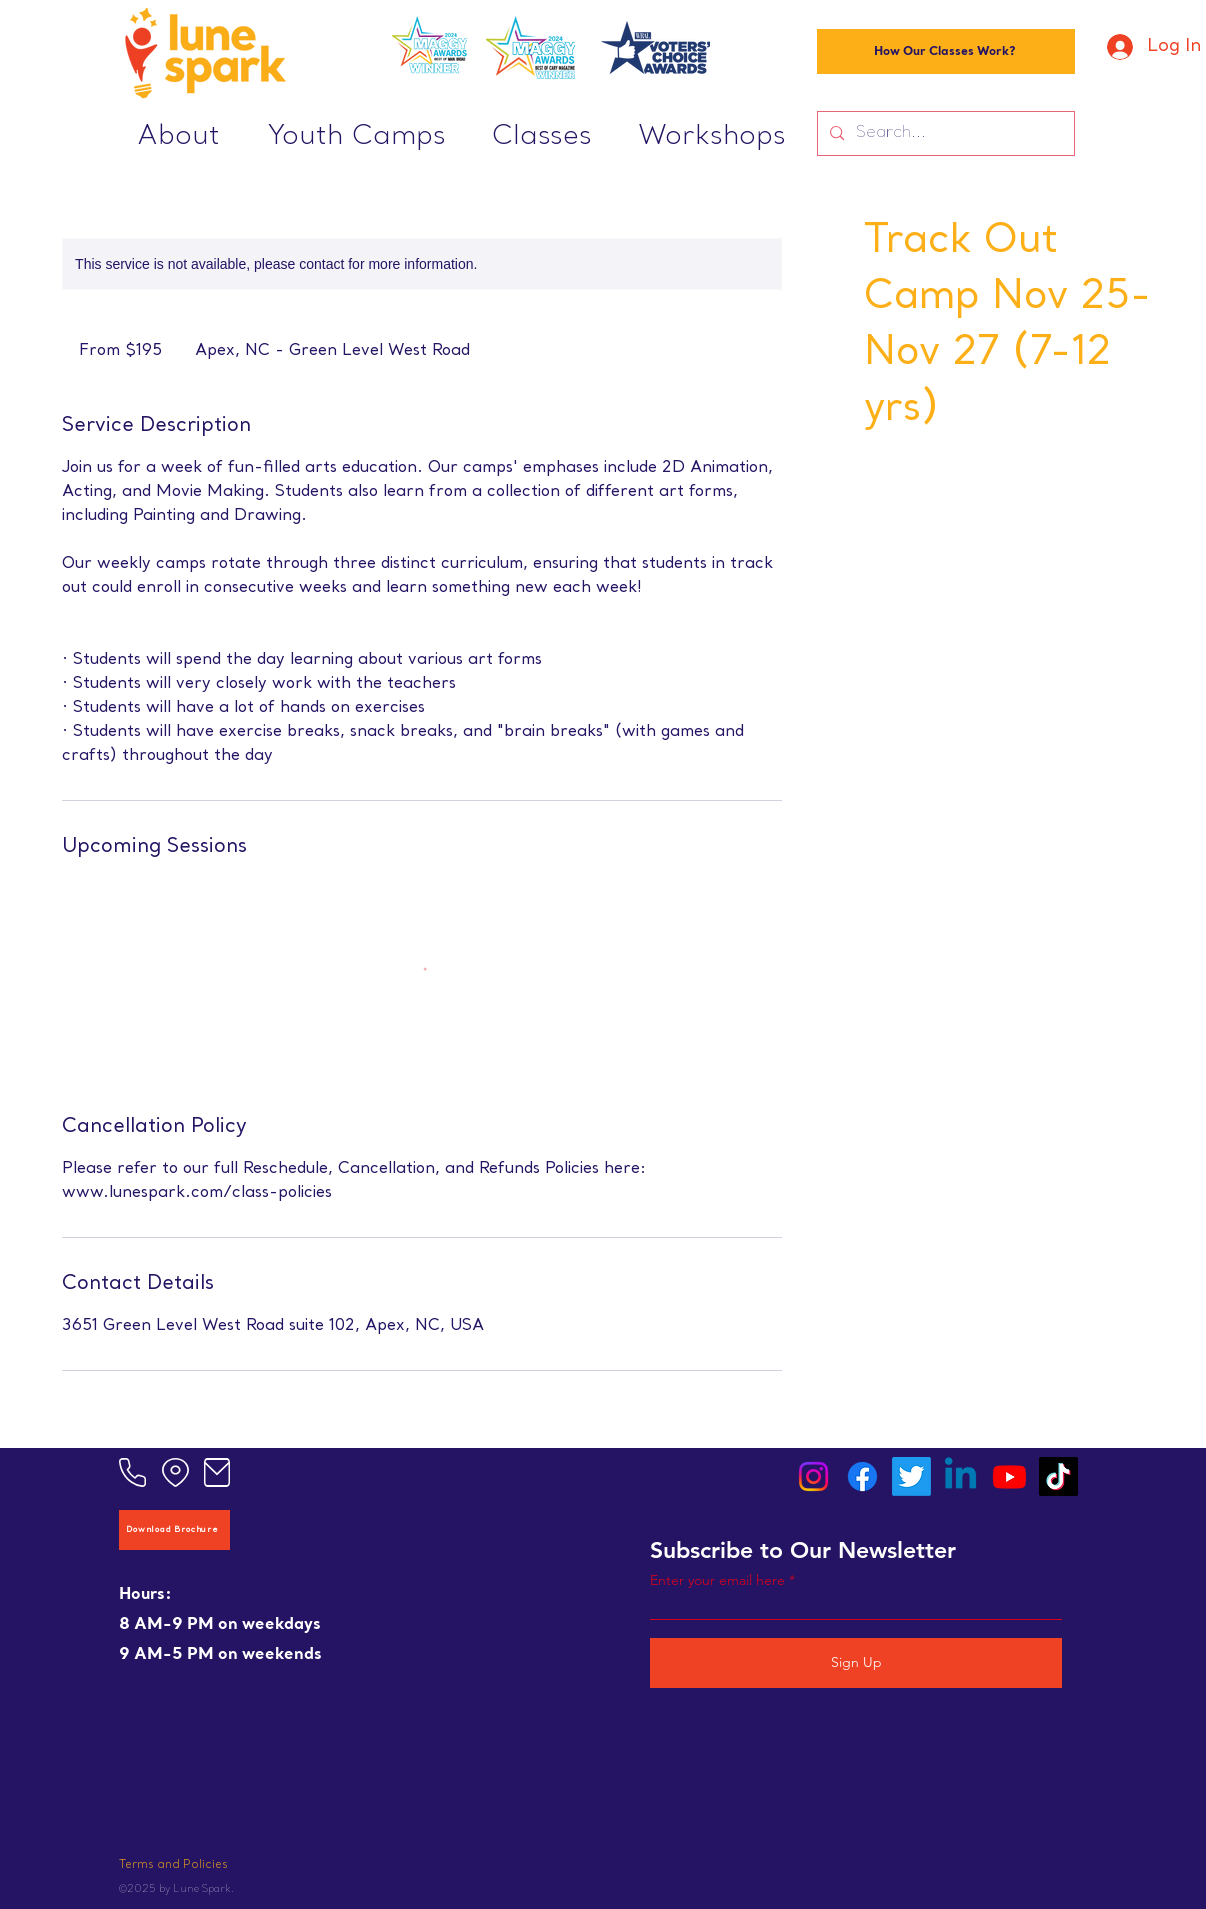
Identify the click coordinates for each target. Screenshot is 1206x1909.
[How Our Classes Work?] (946, 51)
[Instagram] (813, 1476)
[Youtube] (1009, 1476)
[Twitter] (911, 1476)
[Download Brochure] (174, 1530)
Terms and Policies (173, 1865)
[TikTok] (1058, 1476)
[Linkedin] (960, 1476)
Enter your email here (717, 1580)
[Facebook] (862, 1476)
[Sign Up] (856, 1663)
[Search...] (944, 133)
